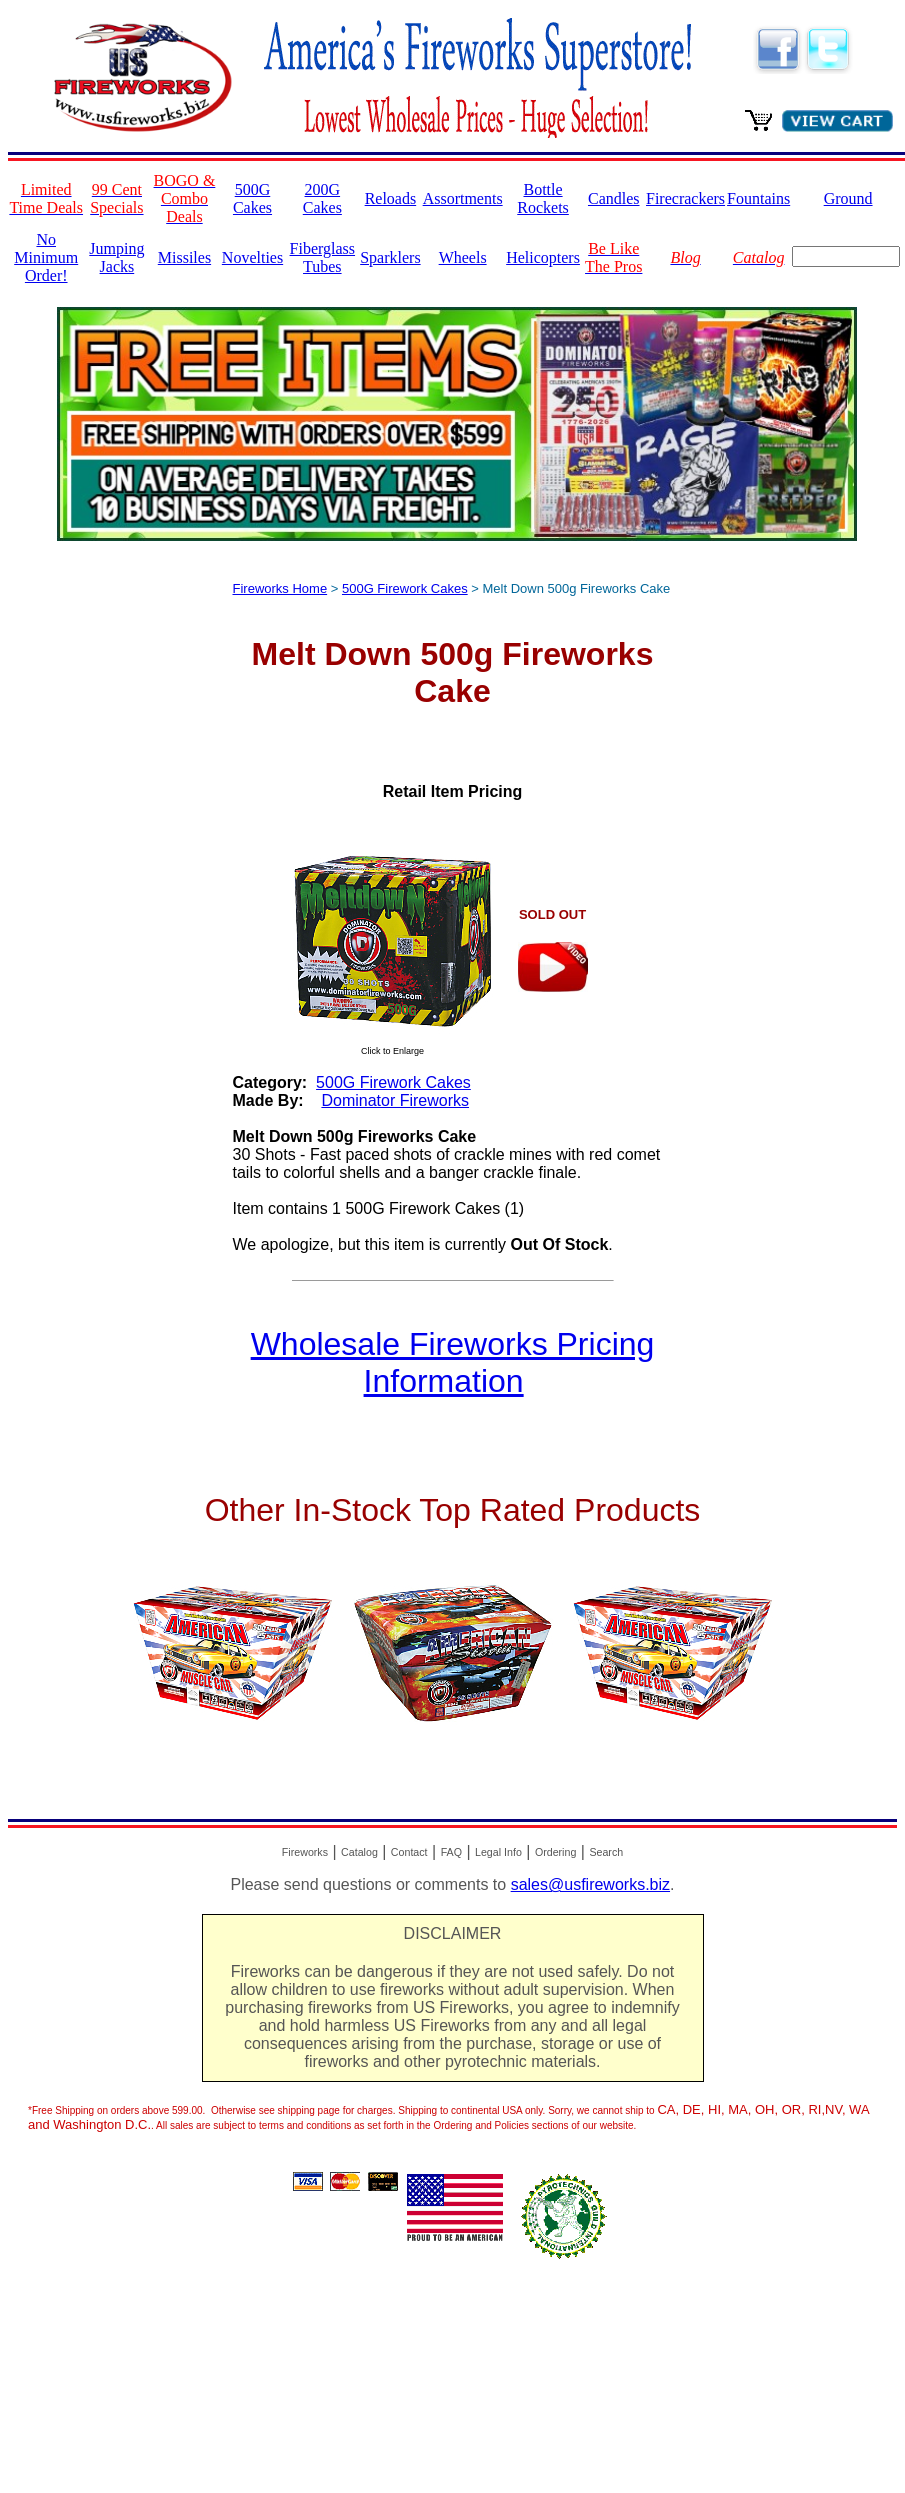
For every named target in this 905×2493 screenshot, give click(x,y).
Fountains (758, 198)
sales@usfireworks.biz (590, 1884)
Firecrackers (685, 198)
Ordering (555, 1852)
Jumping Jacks (116, 257)
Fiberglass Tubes (322, 257)
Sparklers (390, 257)
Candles (614, 198)
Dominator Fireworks (395, 1100)
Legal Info (498, 1852)
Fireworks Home (280, 588)
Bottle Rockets (543, 198)
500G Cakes (252, 198)
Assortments (463, 198)
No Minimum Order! (46, 257)
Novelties (252, 257)
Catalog (359, 1852)
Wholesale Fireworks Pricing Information (453, 1362)
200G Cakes (322, 198)
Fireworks (305, 1852)
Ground (848, 198)
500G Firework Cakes (405, 588)
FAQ (451, 1852)
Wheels (463, 257)
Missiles (184, 257)
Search (606, 1852)
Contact (409, 1852)
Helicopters (543, 257)
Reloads (391, 198)
